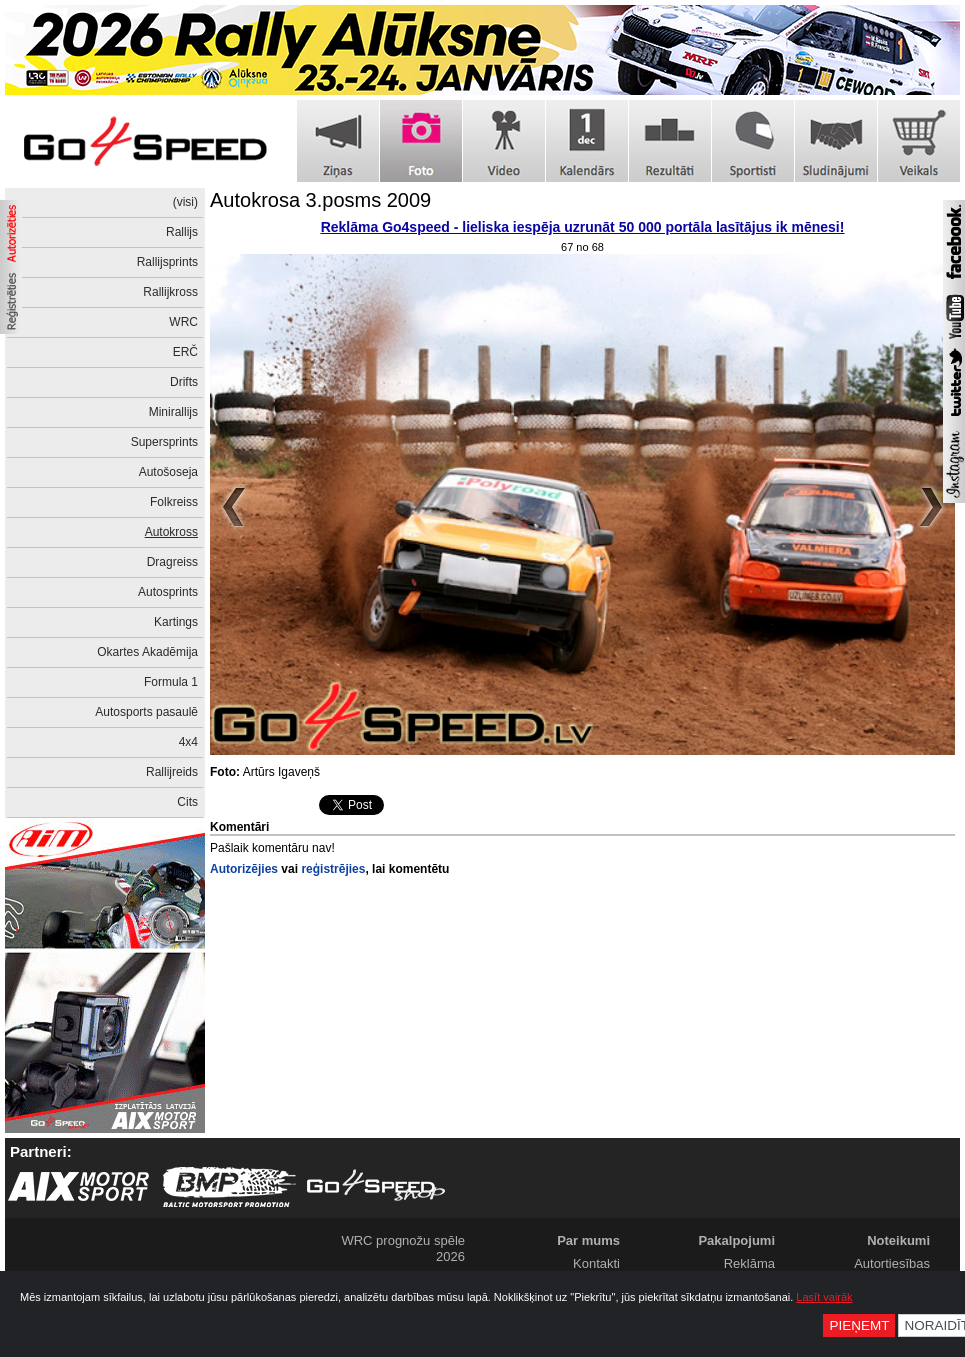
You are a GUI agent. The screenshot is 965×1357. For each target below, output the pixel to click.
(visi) (185, 202)
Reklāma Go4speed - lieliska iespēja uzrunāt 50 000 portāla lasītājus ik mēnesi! (583, 227)
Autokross (171, 532)
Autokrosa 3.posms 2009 (320, 200)
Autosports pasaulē (146, 712)
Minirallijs (173, 412)
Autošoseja (168, 472)
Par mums (588, 1240)
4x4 (188, 742)
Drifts (184, 382)
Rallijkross (170, 292)
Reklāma (749, 1263)
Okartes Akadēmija (147, 652)
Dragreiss (172, 562)
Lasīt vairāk (824, 1297)
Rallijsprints (167, 262)
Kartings (176, 622)
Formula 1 (171, 682)
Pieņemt (859, 1325)
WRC (183, 322)
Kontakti (596, 1263)
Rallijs (182, 232)
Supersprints (164, 442)
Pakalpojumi (736, 1240)
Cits (187, 802)
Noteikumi (898, 1240)
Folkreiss (174, 502)
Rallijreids (172, 772)
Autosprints (168, 592)
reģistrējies (333, 869)
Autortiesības (892, 1263)
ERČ (185, 352)
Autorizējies (244, 869)
